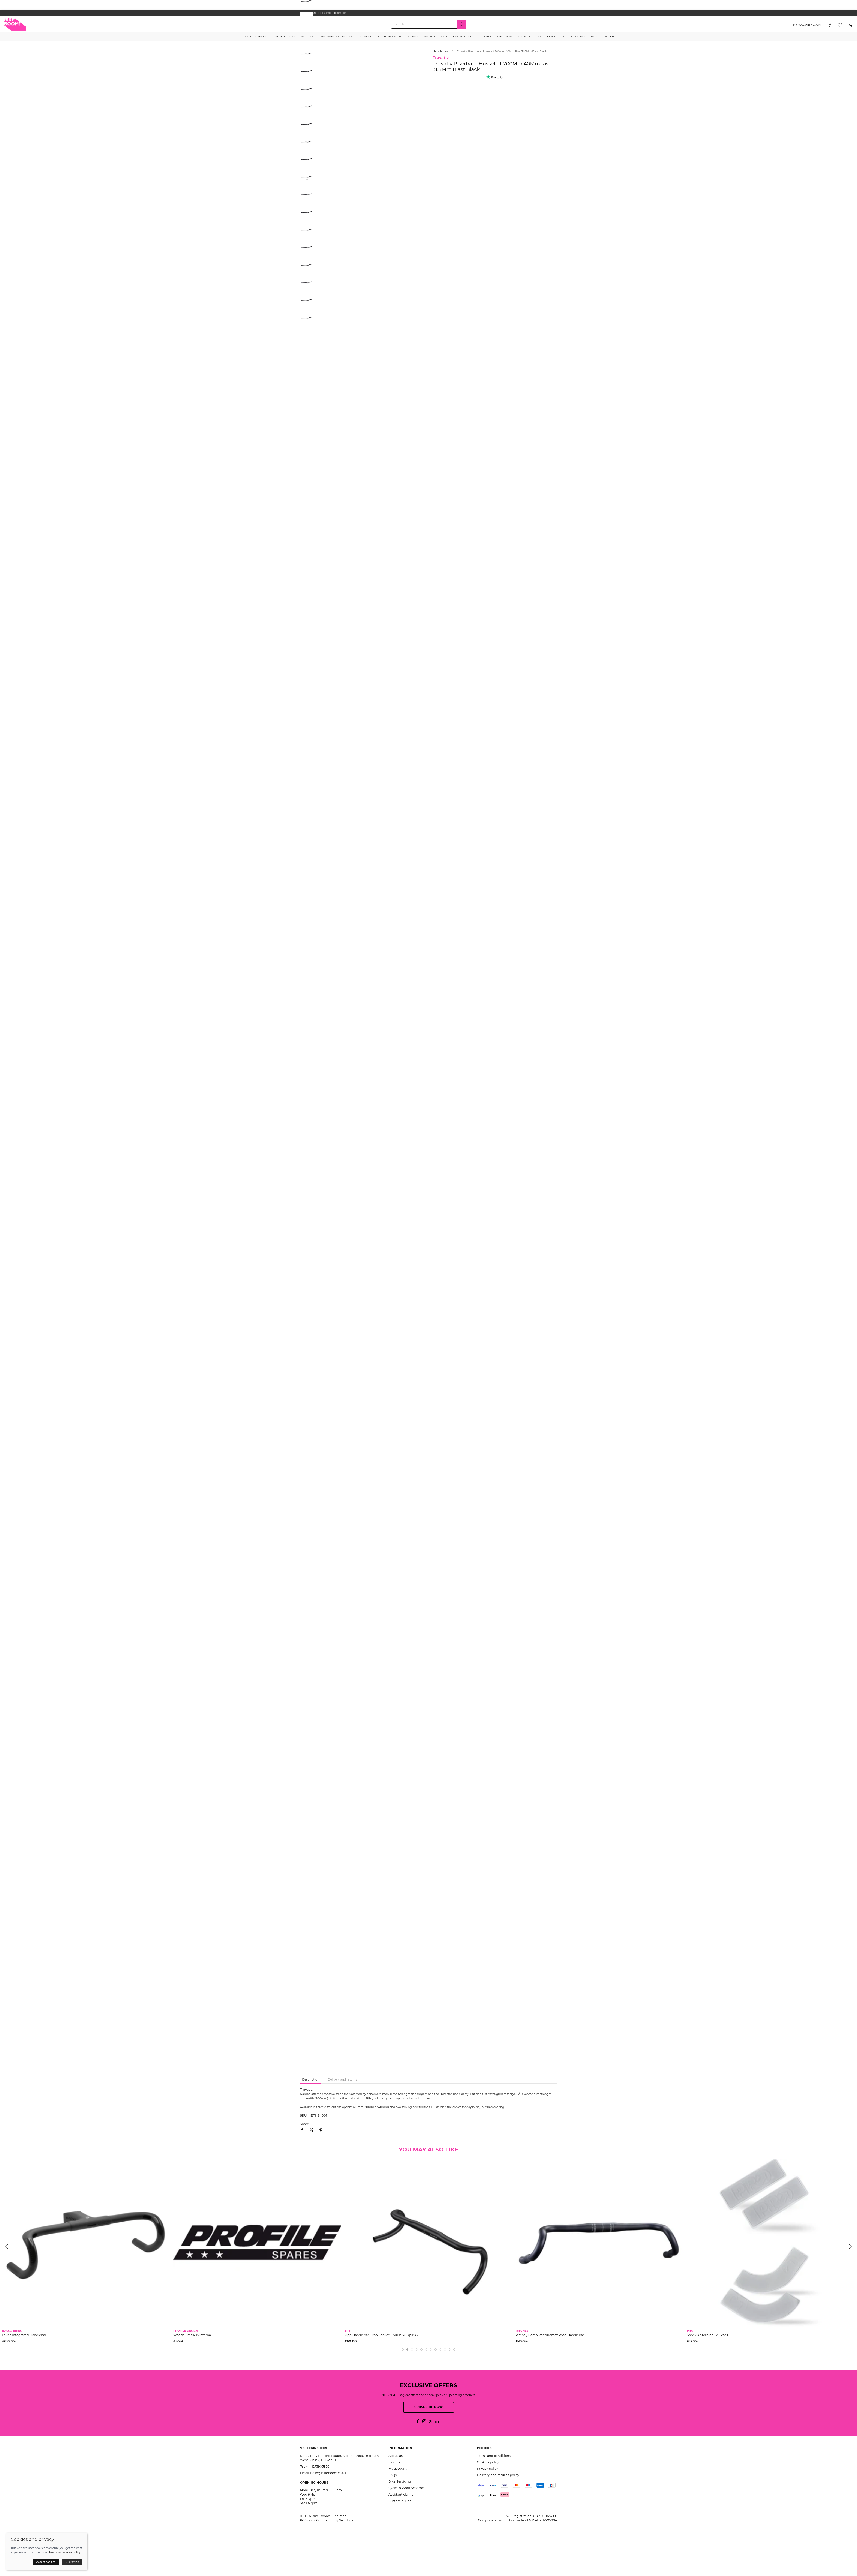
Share (304, 2124)
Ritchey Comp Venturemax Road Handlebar (550, 2335)
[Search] (428, 24)
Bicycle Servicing (255, 36)
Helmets (365, 36)
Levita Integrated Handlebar (24, 2335)
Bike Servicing (399, 2481)
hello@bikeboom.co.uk (328, 2473)
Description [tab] (310, 2079)
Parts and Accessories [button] (336, 36)
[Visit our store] (829, 25)
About (609, 36)
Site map (339, 2516)
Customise (72, 2562)
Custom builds (399, 2501)
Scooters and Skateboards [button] (397, 36)
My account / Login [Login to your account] (807, 25)
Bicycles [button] (307, 36)
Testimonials (545, 36)
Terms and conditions (494, 2456)
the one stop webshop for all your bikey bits (428, 13)
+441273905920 (318, 2466)
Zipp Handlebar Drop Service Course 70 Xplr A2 (381, 2335)
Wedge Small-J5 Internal (192, 2335)
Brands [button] (429, 36)
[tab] (403, 2349)
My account (397, 2469)
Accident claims (400, 2494)
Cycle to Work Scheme (457, 36)
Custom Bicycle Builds (513, 36)
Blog (595, 36)
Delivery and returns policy (498, 2475)
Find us (394, 2462)
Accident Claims (573, 36)
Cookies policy (488, 2462)
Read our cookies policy (64, 2552)
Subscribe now (428, 2407)
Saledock (346, 2520)
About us (395, 2456)
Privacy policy (487, 2469)
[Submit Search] (461, 24)
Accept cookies (45, 2562)
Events (486, 36)
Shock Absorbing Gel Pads (707, 2335)
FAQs (392, 2475)
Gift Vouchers (284, 36)
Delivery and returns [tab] (342, 2079)
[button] (840, 25)
